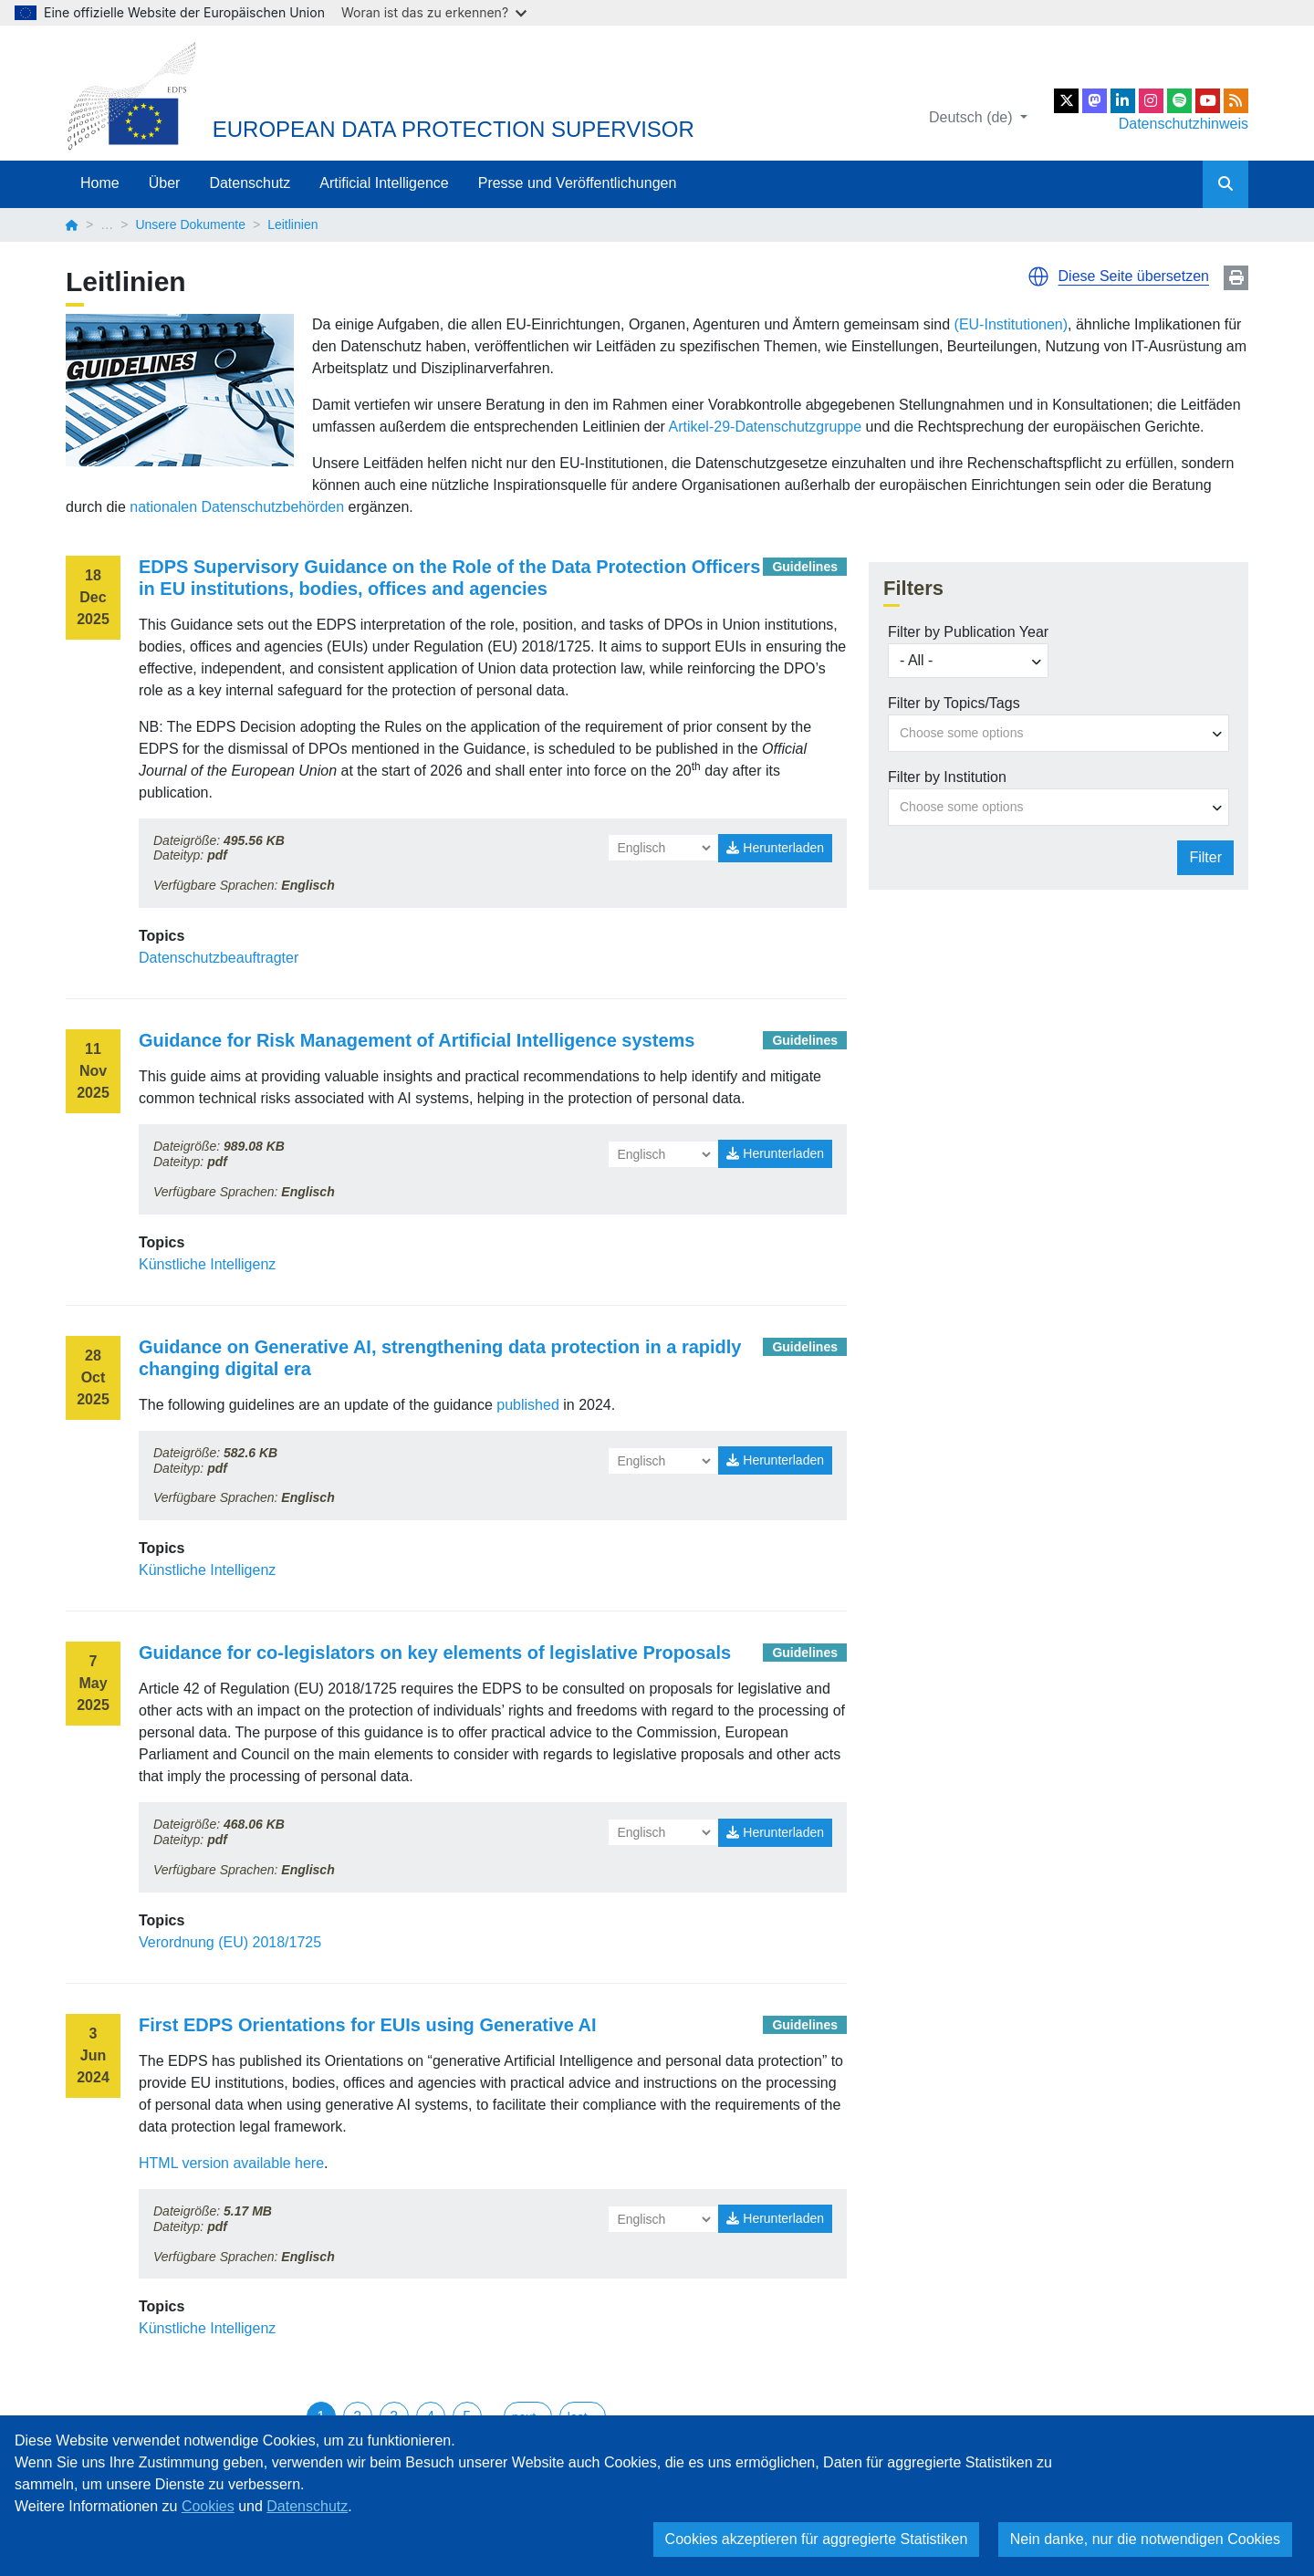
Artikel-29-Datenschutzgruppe (764, 426)
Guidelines (805, 566)
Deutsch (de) (973, 117)
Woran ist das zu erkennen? (434, 12)
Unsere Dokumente (190, 224)
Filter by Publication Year (968, 632)
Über (165, 183)
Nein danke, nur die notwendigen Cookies (1145, 2539)
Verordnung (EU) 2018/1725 (230, 1942)
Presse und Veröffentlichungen (577, 183)
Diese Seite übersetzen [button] (1133, 276)
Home (100, 183)
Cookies (208, 2506)
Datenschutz (249, 183)
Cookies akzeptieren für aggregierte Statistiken (816, 2539)
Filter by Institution (947, 777)
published (527, 1405)
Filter (1205, 857)
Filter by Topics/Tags (954, 703)
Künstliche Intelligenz (207, 1264)
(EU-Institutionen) (1011, 324)
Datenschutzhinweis (1183, 123)
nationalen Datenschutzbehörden (237, 507)
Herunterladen (775, 847)
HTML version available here (231, 2163)
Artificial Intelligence (383, 183)
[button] (1038, 276)
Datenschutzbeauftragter (218, 957)
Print (1236, 278)
